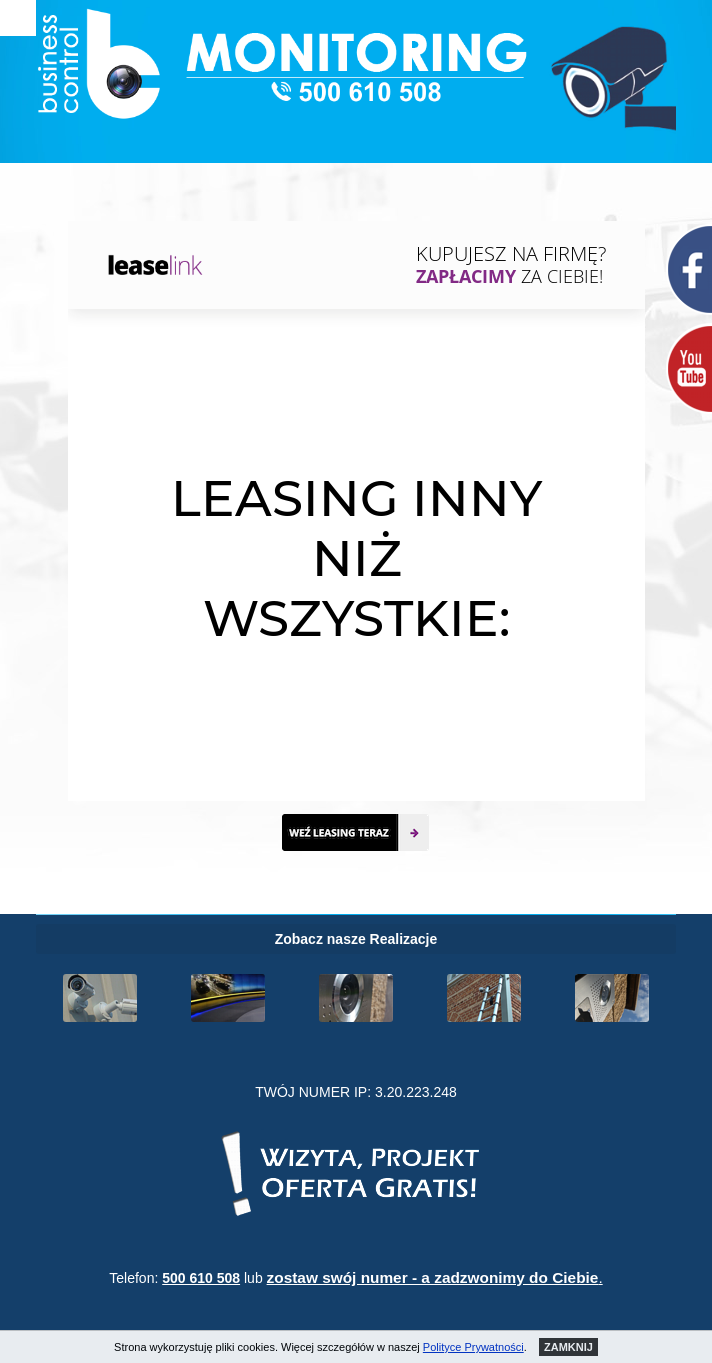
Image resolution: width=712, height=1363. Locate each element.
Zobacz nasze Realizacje (356, 939)
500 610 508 (201, 1278)
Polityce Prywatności (473, 1347)
